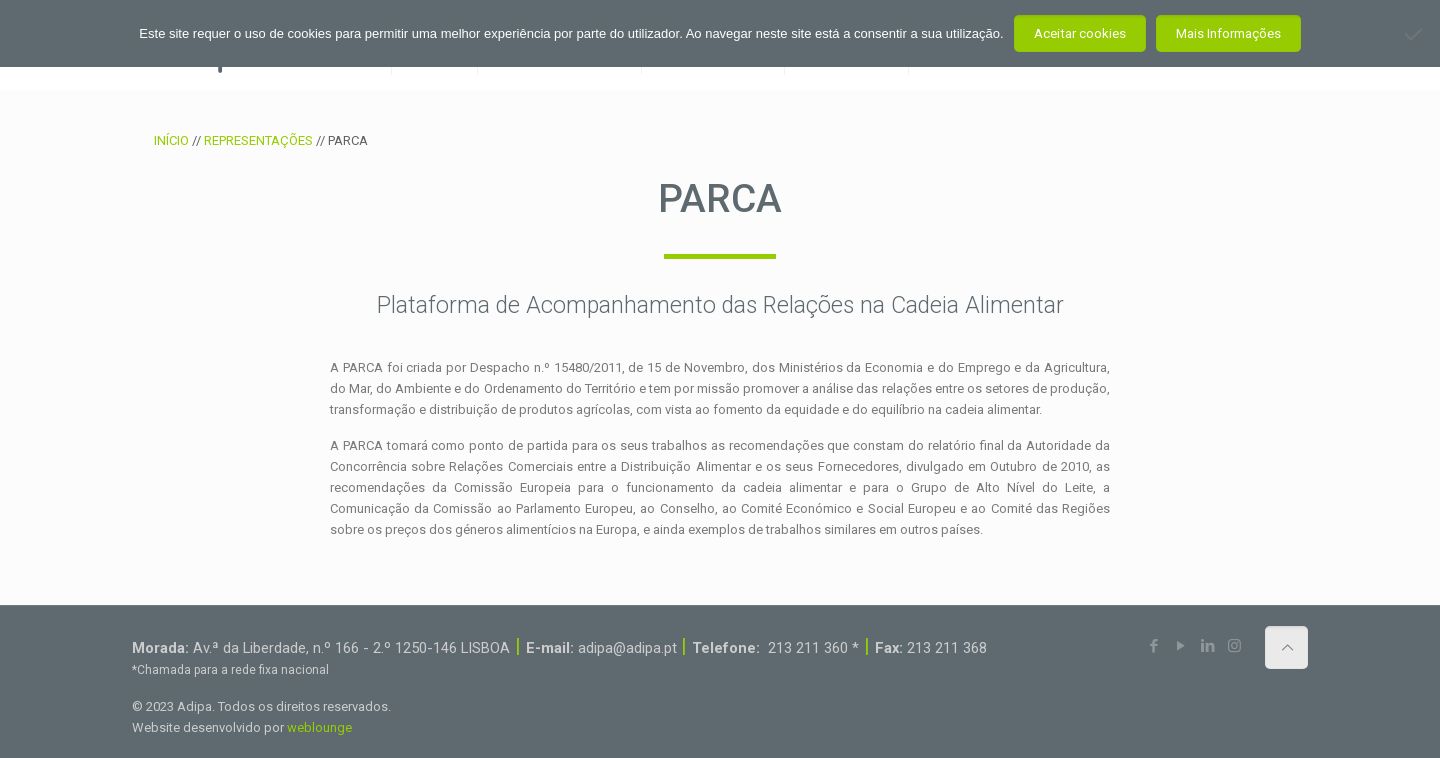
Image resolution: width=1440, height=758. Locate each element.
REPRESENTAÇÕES (258, 140)
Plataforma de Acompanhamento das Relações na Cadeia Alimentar (720, 305)
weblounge (319, 727)
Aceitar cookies (1080, 33)
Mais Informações (1228, 33)
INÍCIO (171, 140)
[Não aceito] (1415, 34)
